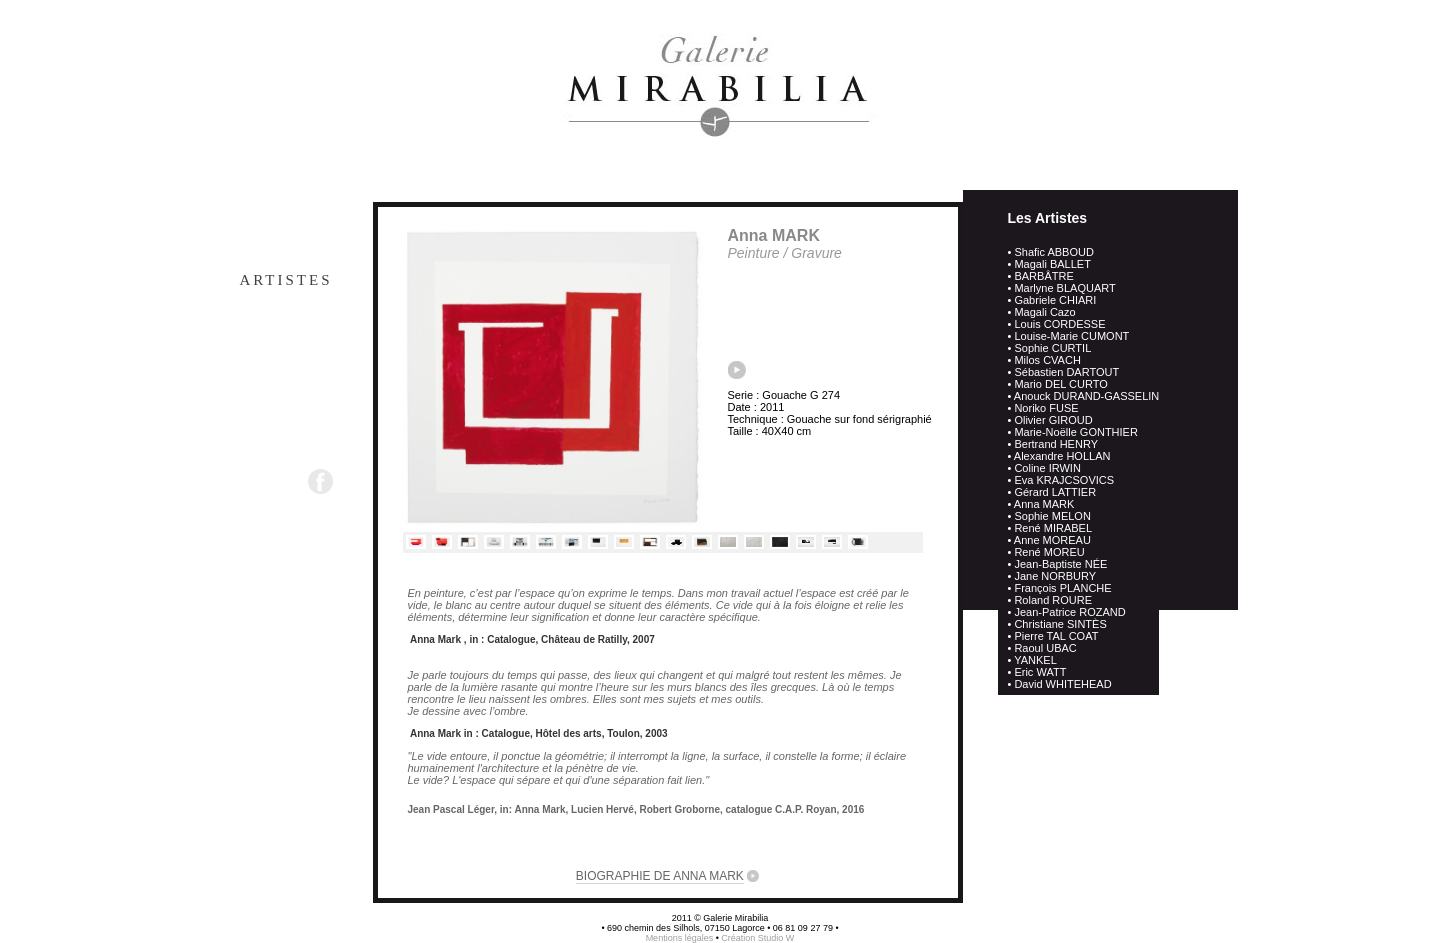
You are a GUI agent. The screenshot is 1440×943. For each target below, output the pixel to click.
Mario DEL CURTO (1060, 384)
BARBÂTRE (1043, 276)
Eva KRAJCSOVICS (1064, 480)
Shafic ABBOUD (1053, 252)
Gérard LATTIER (1055, 492)
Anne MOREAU (1052, 540)
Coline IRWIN (1047, 468)
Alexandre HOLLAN (1062, 456)
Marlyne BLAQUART (1064, 288)
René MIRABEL (1053, 528)
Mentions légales (681, 938)
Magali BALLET (1052, 264)
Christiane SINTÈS (1060, 624)
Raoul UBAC (1045, 648)
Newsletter (268, 440)
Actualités (271, 360)
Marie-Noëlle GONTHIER (1075, 432)
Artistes (285, 280)
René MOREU (1049, 552)
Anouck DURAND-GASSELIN (1087, 396)
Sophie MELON (1052, 516)
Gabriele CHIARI (1055, 300)
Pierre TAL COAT (1056, 636)
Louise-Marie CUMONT (1071, 336)
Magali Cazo (1044, 312)
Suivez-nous (251, 480)
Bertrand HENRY (1056, 444)
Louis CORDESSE (1059, 324)
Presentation (260, 240)
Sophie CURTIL (1052, 348)
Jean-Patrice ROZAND (1069, 612)
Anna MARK (1044, 504)
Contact (287, 400)
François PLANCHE (1062, 588)
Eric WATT (1040, 672)
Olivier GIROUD (1053, 420)
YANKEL (1035, 660)
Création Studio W (757, 938)
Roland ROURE (1053, 600)
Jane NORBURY (1055, 576)
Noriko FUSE (1046, 408)
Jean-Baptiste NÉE (1060, 564)
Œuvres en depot (240, 320)
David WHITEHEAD (1062, 684)
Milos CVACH (1047, 360)
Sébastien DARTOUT (1066, 372)
